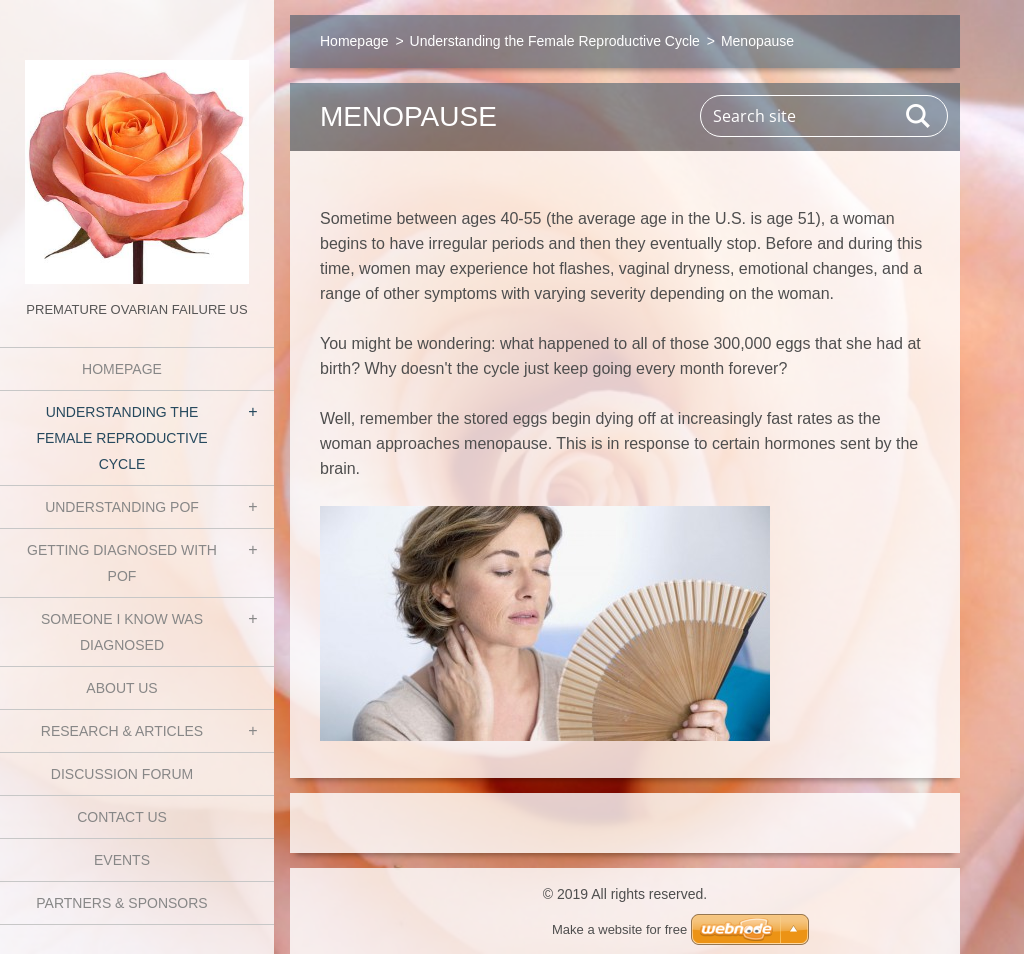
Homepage (122, 369)
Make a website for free (619, 929)
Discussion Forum (122, 774)
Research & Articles (122, 731)
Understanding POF (122, 507)
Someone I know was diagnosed (122, 632)
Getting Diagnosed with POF (122, 563)
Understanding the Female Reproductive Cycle (121, 438)
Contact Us (122, 817)
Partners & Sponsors (121, 903)
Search (919, 116)
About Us (121, 688)
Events (122, 860)
